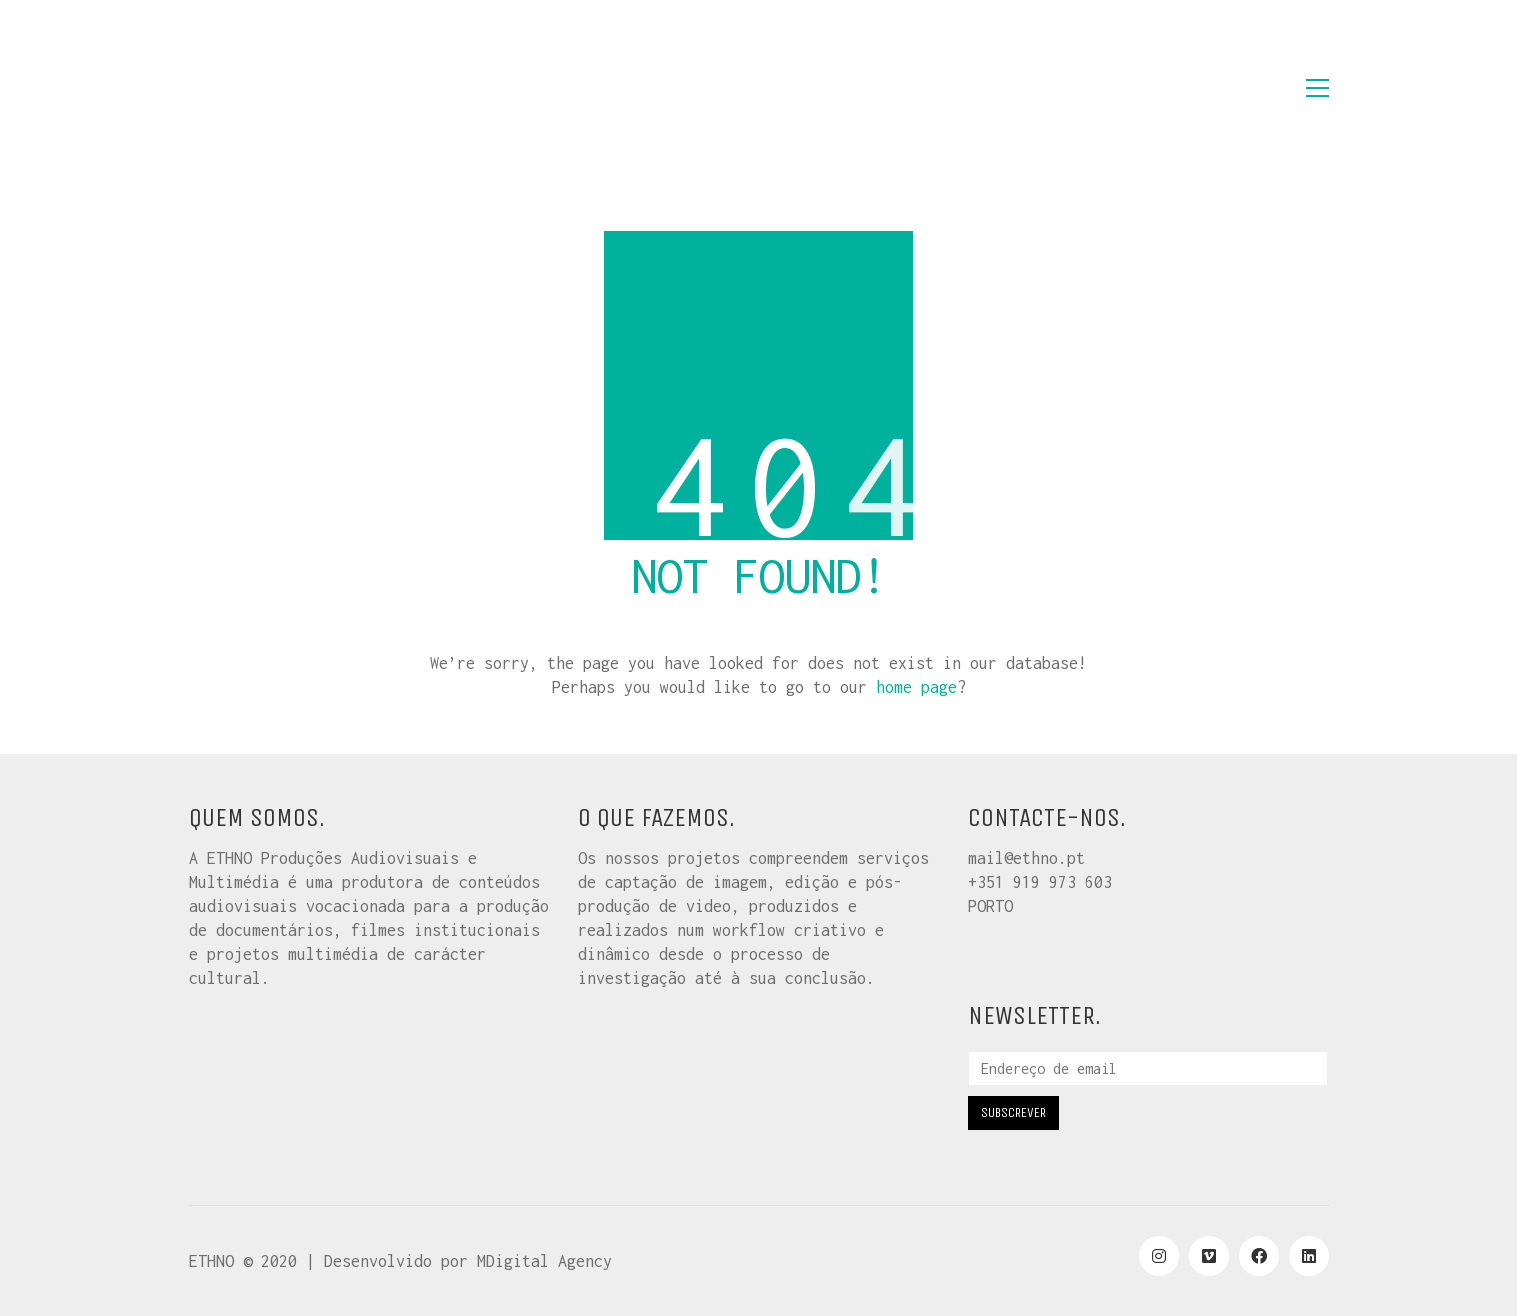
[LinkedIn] (1309, 1256)
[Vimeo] (1209, 1256)
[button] (1317, 88)
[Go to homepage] (289, 88)
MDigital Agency (544, 1261)
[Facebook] (1259, 1256)
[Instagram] (1159, 1256)
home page (916, 687)
